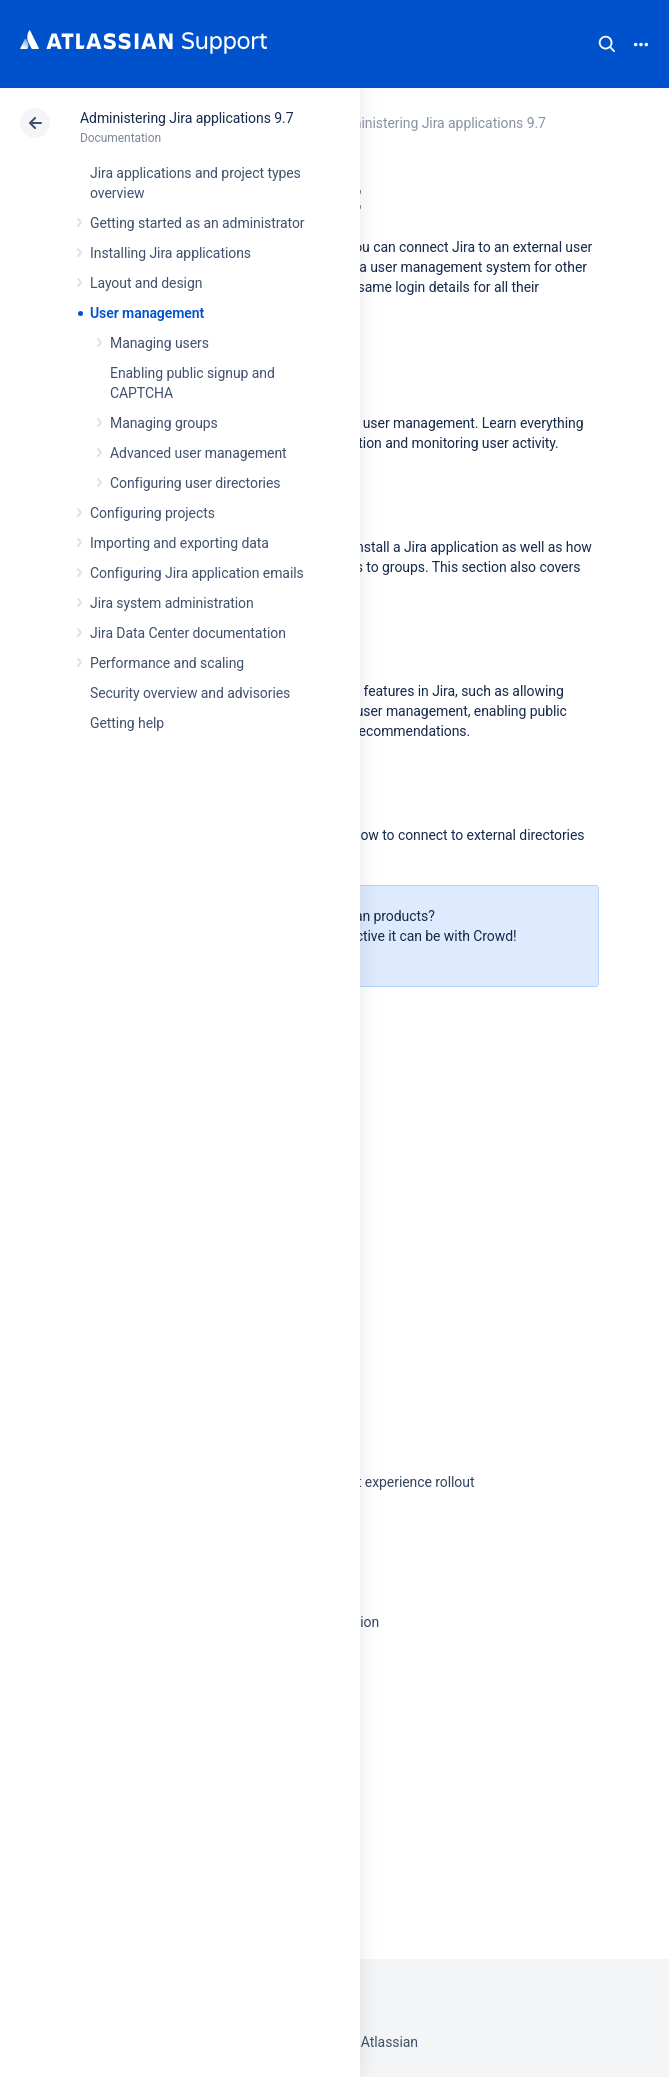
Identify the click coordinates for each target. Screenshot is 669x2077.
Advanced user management (198, 453)
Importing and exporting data (179, 543)
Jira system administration (172, 603)
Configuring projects (152, 513)
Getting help (127, 723)
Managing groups (164, 423)
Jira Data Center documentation (188, 633)
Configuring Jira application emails (197, 573)
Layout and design (146, 283)
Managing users (159, 343)
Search (607, 44)
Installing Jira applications (170, 253)
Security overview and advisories (190, 693)
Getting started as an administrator (197, 223)
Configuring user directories (195, 483)
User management (147, 313)
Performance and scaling (167, 663)
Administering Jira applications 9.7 (186, 118)
